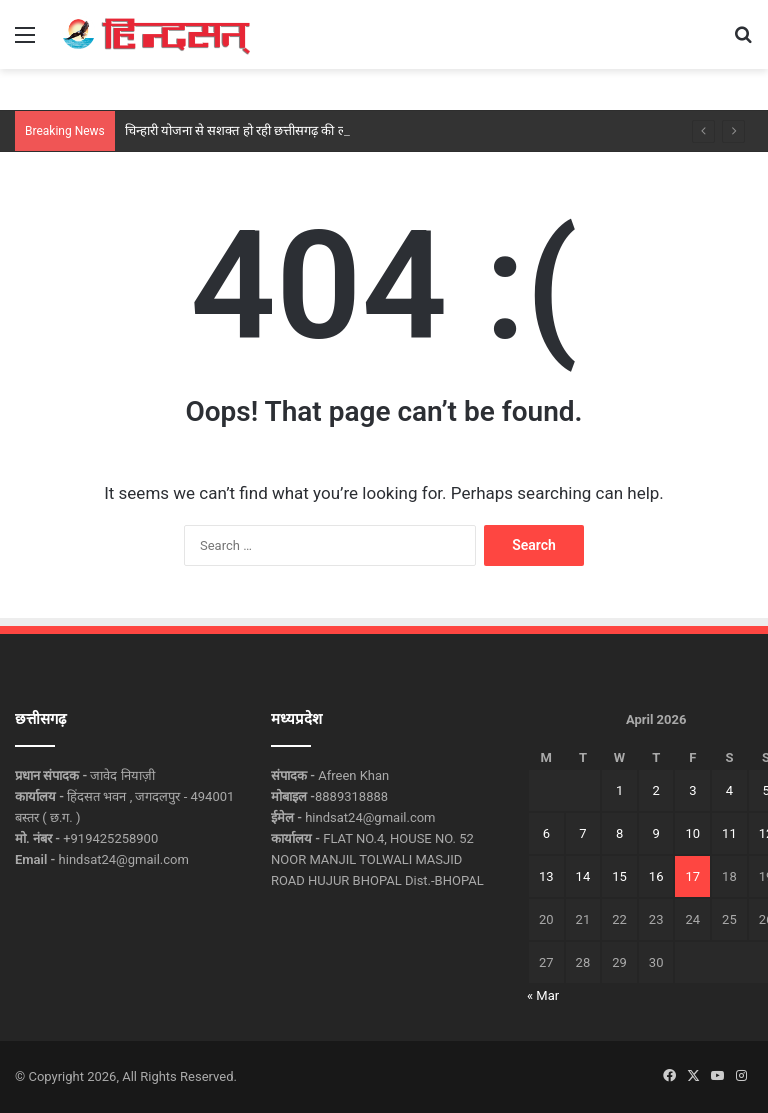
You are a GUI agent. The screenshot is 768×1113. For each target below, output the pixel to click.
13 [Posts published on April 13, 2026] (546, 876)
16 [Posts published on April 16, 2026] (656, 876)
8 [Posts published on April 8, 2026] (619, 833)
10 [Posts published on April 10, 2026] (692, 833)
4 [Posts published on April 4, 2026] (729, 790)
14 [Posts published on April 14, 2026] (583, 876)
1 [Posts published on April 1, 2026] (619, 790)
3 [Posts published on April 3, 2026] (692, 790)
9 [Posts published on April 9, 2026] (656, 833)
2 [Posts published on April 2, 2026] (656, 790)
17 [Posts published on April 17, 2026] (692, 876)
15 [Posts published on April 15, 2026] (619, 876)
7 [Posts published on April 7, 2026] (582, 833)
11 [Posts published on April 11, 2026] (729, 833)
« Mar (543, 995)
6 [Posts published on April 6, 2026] (546, 833)
